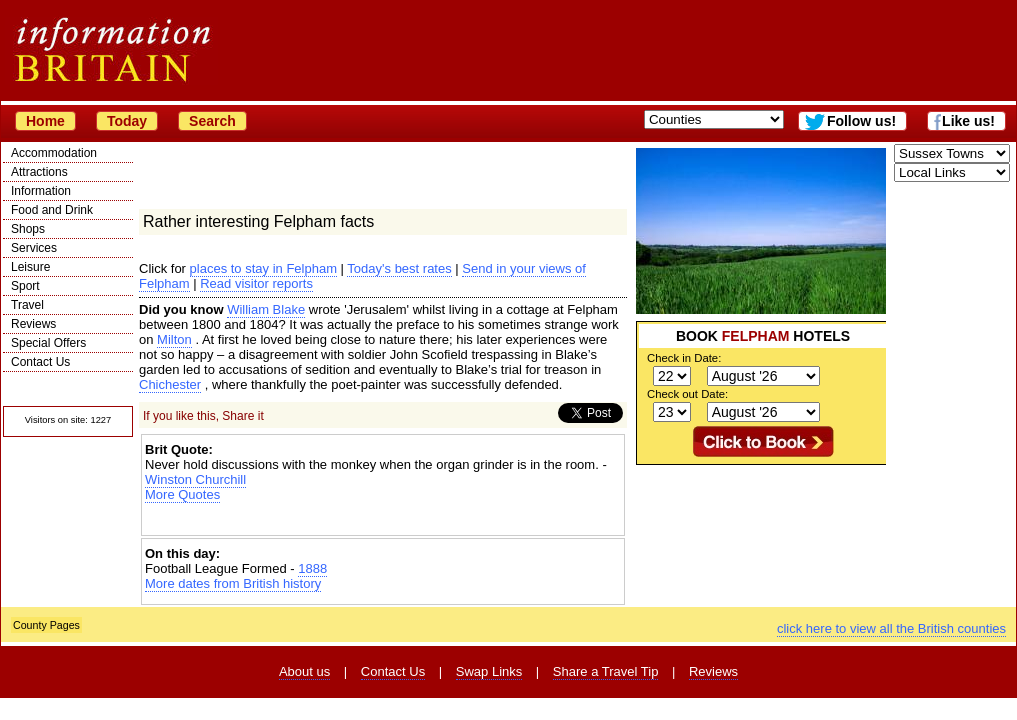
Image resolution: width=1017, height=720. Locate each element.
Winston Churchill (195, 479)
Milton (174, 339)
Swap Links (489, 671)
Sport (25, 286)
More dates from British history (233, 583)
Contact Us (40, 362)
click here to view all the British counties (891, 628)
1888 (312, 568)
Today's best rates (399, 268)
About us (304, 671)
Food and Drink (52, 210)
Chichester (170, 384)
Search (212, 121)
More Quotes (182, 494)
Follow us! (861, 121)
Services (34, 248)
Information (41, 191)
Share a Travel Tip (606, 671)
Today (127, 121)
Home (45, 121)
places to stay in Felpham (263, 268)
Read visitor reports (256, 283)
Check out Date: (687, 394)
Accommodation (54, 153)
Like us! (968, 121)
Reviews (33, 324)
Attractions (39, 172)
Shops (28, 229)
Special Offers (48, 343)
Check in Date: (684, 358)
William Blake (266, 309)
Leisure (30, 267)
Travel (27, 305)
